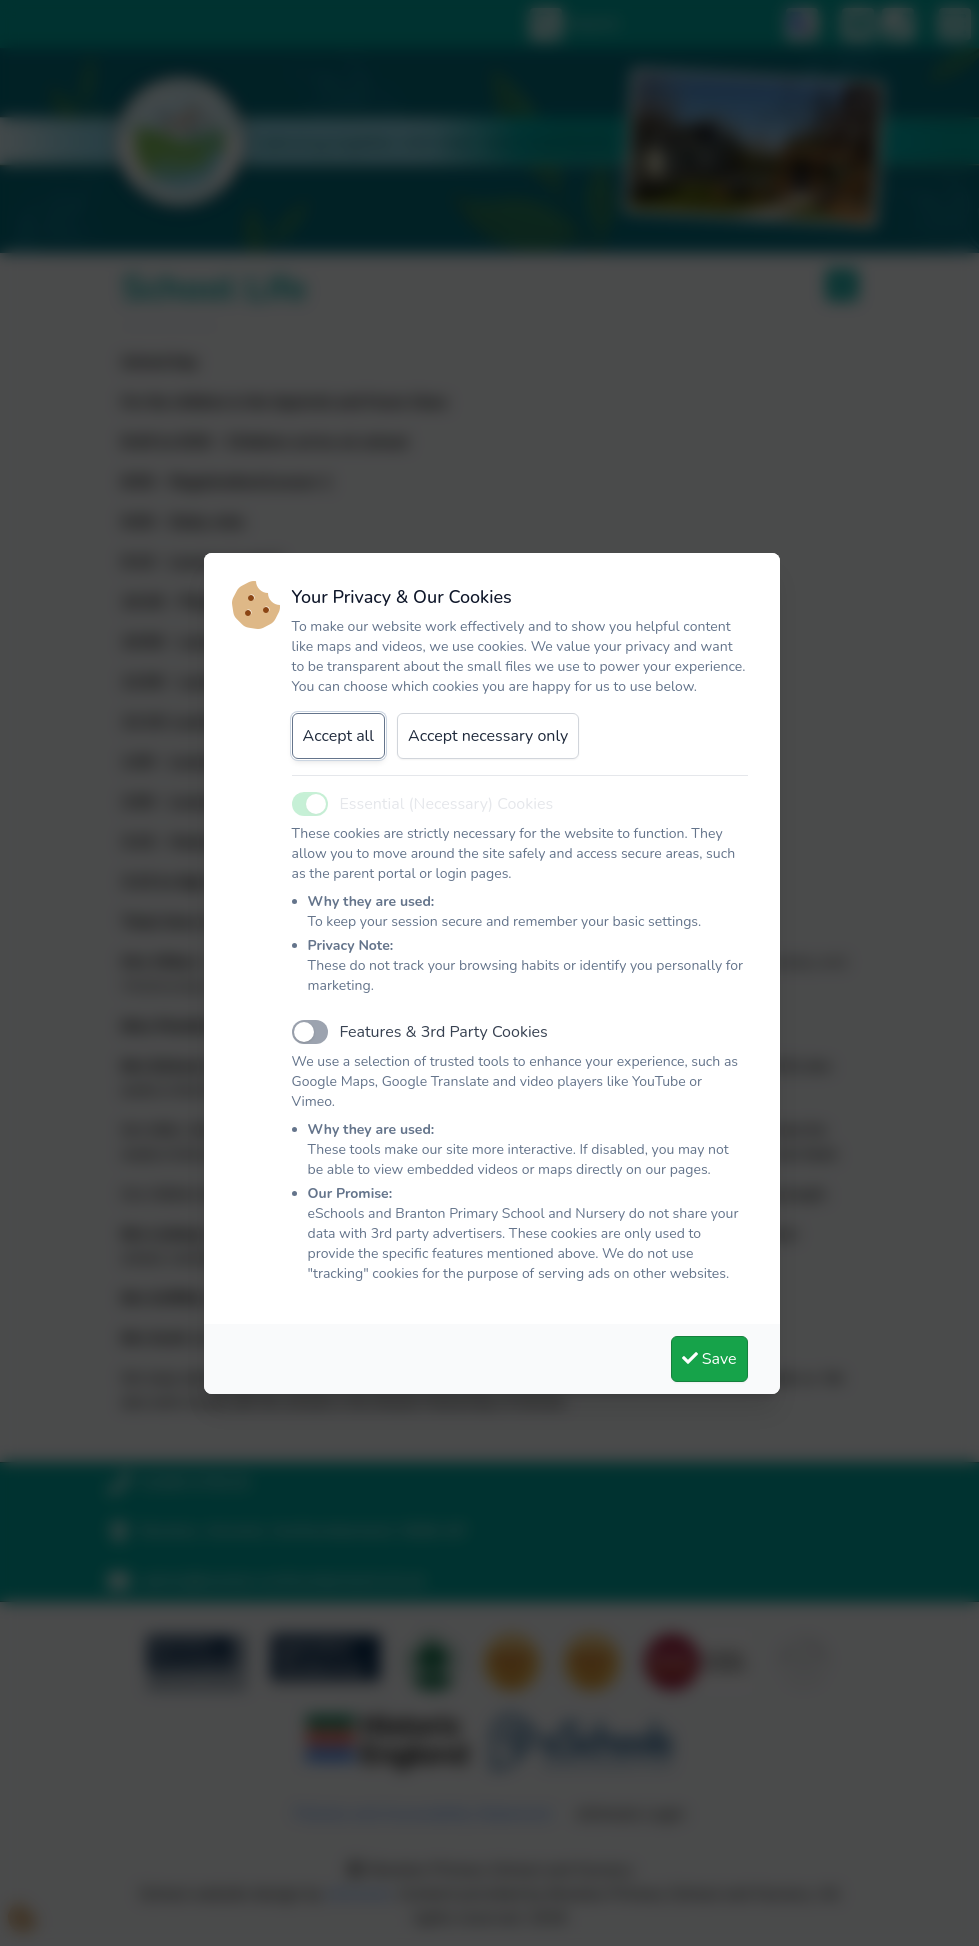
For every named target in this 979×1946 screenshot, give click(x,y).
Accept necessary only (488, 736)
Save (709, 1359)
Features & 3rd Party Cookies (444, 1032)
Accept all (339, 736)
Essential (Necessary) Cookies (447, 804)
